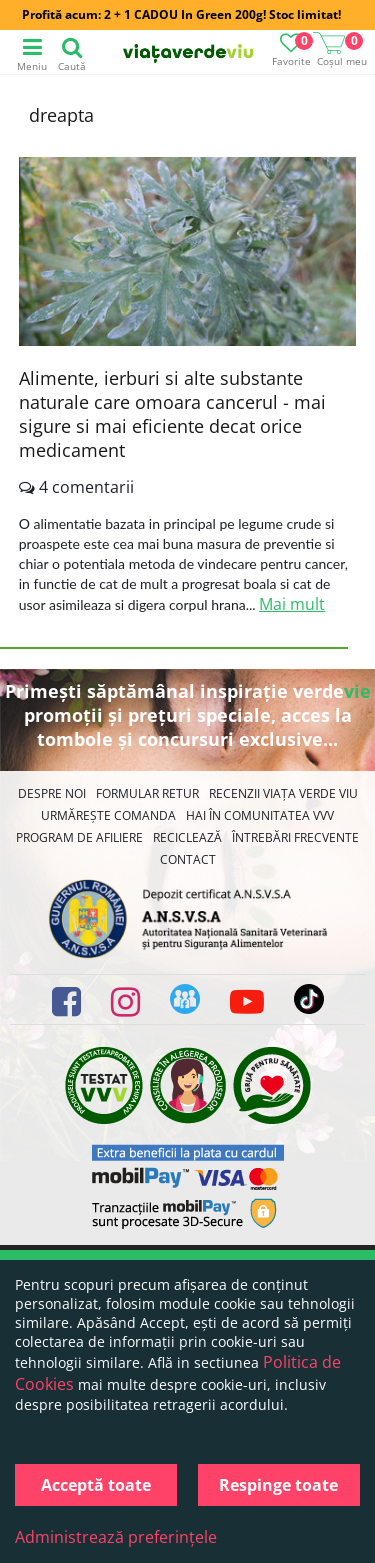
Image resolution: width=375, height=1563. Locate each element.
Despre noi (52, 793)
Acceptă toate (96, 1485)
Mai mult (292, 604)
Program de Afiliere (79, 837)
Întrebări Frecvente (295, 837)
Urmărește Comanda (108, 815)
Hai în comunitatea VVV (260, 815)
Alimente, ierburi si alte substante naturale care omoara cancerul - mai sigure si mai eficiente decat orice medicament (172, 414)
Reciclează (187, 837)
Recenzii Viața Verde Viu (283, 793)
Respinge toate (278, 1485)
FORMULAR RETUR (147, 793)
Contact (188, 859)
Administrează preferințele (116, 1537)
